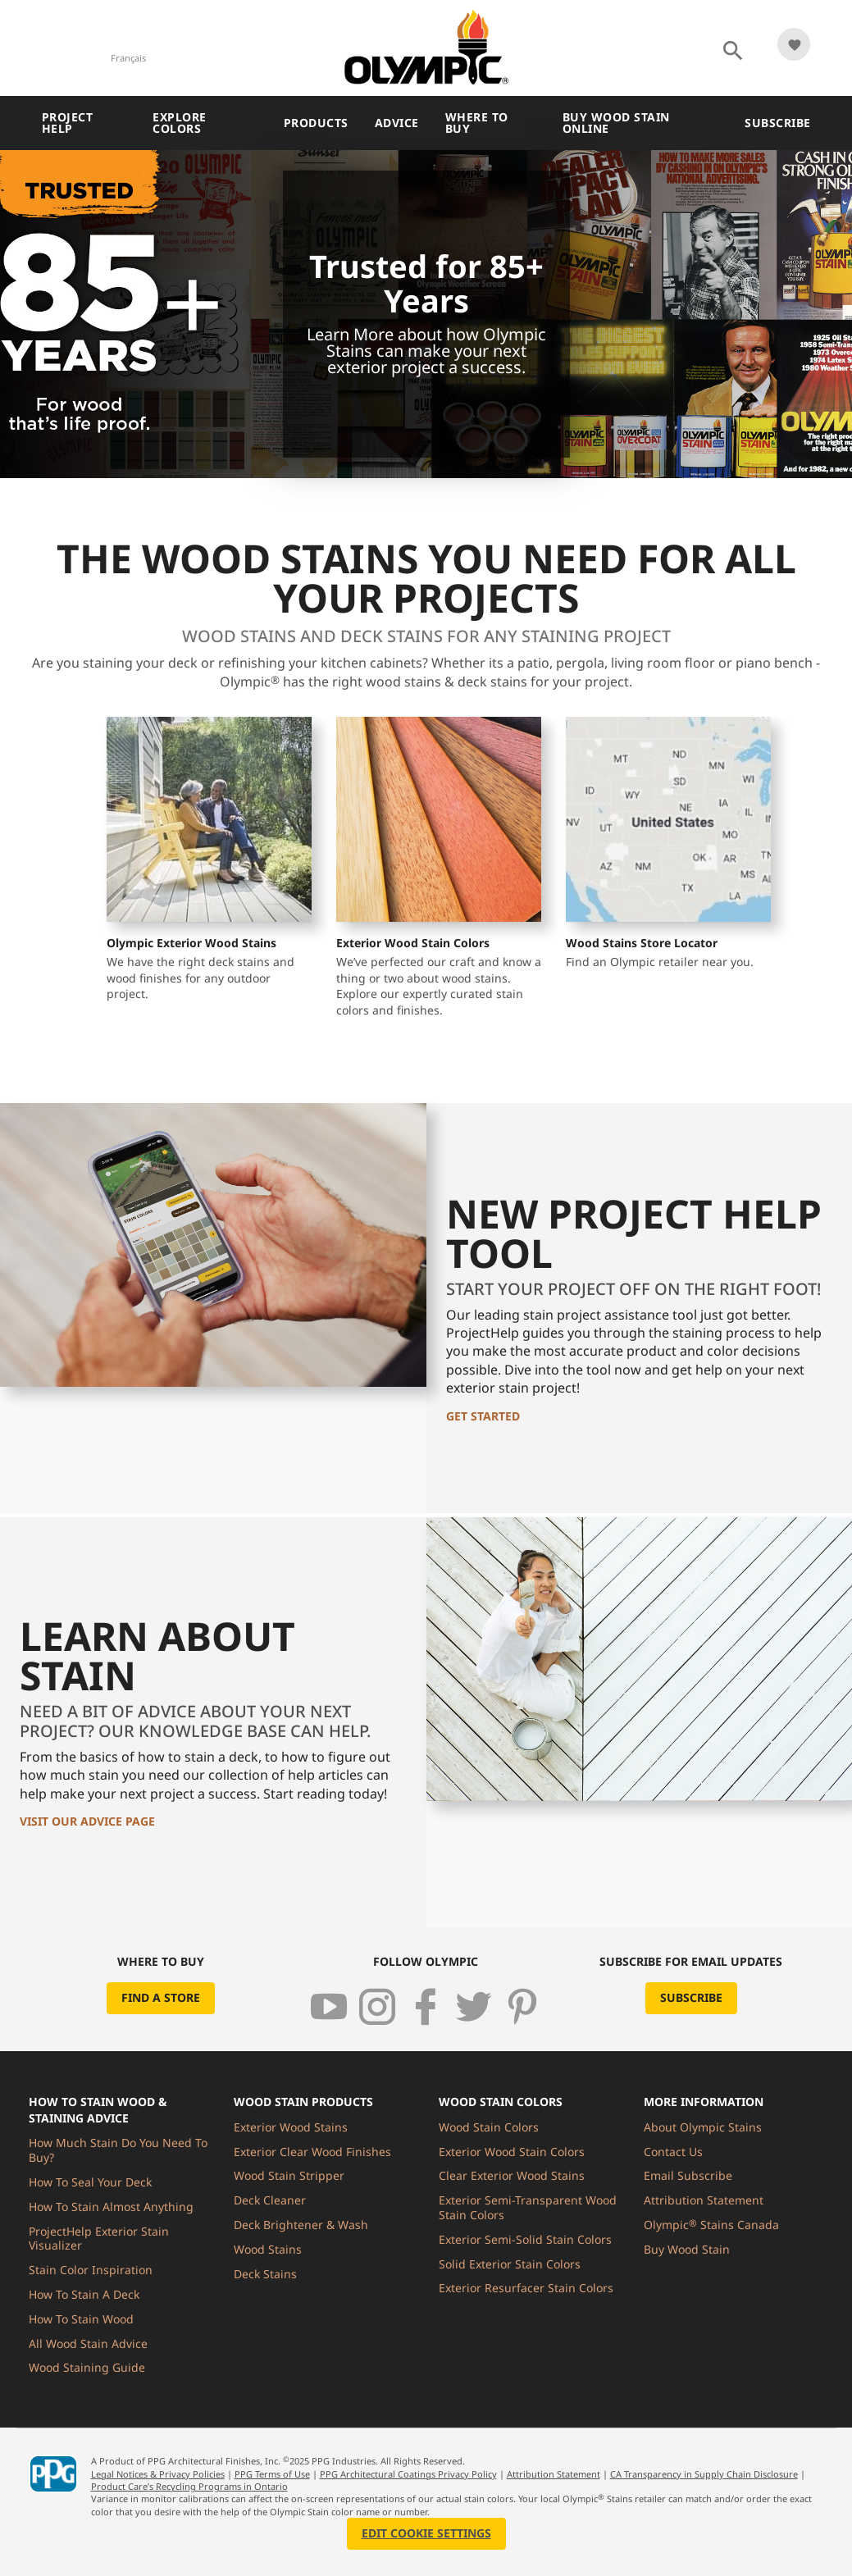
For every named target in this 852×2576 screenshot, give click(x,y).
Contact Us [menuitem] (673, 2151)
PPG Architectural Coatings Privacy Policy (408, 2474)
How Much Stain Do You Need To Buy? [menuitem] (118, 2150)
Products (316, 122)
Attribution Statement (553, 2474)
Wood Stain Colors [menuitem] (489, 2127)
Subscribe (778, 122)
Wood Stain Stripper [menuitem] (289, 2175)
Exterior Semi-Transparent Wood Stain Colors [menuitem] (528, 2207)
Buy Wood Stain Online (616, 122)
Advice (397, 122)
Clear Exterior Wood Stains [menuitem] (512, 2175)
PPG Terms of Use (272, 2474)
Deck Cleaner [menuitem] (270, 2200)
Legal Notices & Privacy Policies (158, 2474)
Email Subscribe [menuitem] (688, 2175)
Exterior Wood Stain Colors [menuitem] (512, 2151)
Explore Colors (180, 122)
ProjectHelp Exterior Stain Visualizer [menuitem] (99, 2238)
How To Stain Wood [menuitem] (81, 2319)
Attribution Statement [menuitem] (703, 2200)
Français (128, 58)
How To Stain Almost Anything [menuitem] (111, 2206)
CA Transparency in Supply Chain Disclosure (704, 2474)
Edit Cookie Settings (426, 2533)
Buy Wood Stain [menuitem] (687, 2249)
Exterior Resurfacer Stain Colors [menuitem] (526, 2288)
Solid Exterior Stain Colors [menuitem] (510, 2264)
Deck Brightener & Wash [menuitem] (301, 2224)
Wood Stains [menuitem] (268, 2249)
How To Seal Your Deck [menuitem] (90, 2182)
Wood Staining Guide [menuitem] (87, 2367)
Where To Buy (476, 122)
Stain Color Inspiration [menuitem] (91, 2269)
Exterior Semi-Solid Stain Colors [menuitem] (525, 2239)
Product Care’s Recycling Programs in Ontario (189, 2486)
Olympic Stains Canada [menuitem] (711, 2224)
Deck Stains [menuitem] (265, 2274)
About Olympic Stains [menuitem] (703, 2127)
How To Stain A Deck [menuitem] (84, 2294)
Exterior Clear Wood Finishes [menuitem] (312, 2151)
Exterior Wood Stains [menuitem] (291, 2127)
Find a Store (160, 1997)
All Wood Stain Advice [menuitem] (88, 2343)
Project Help (67, 122)
